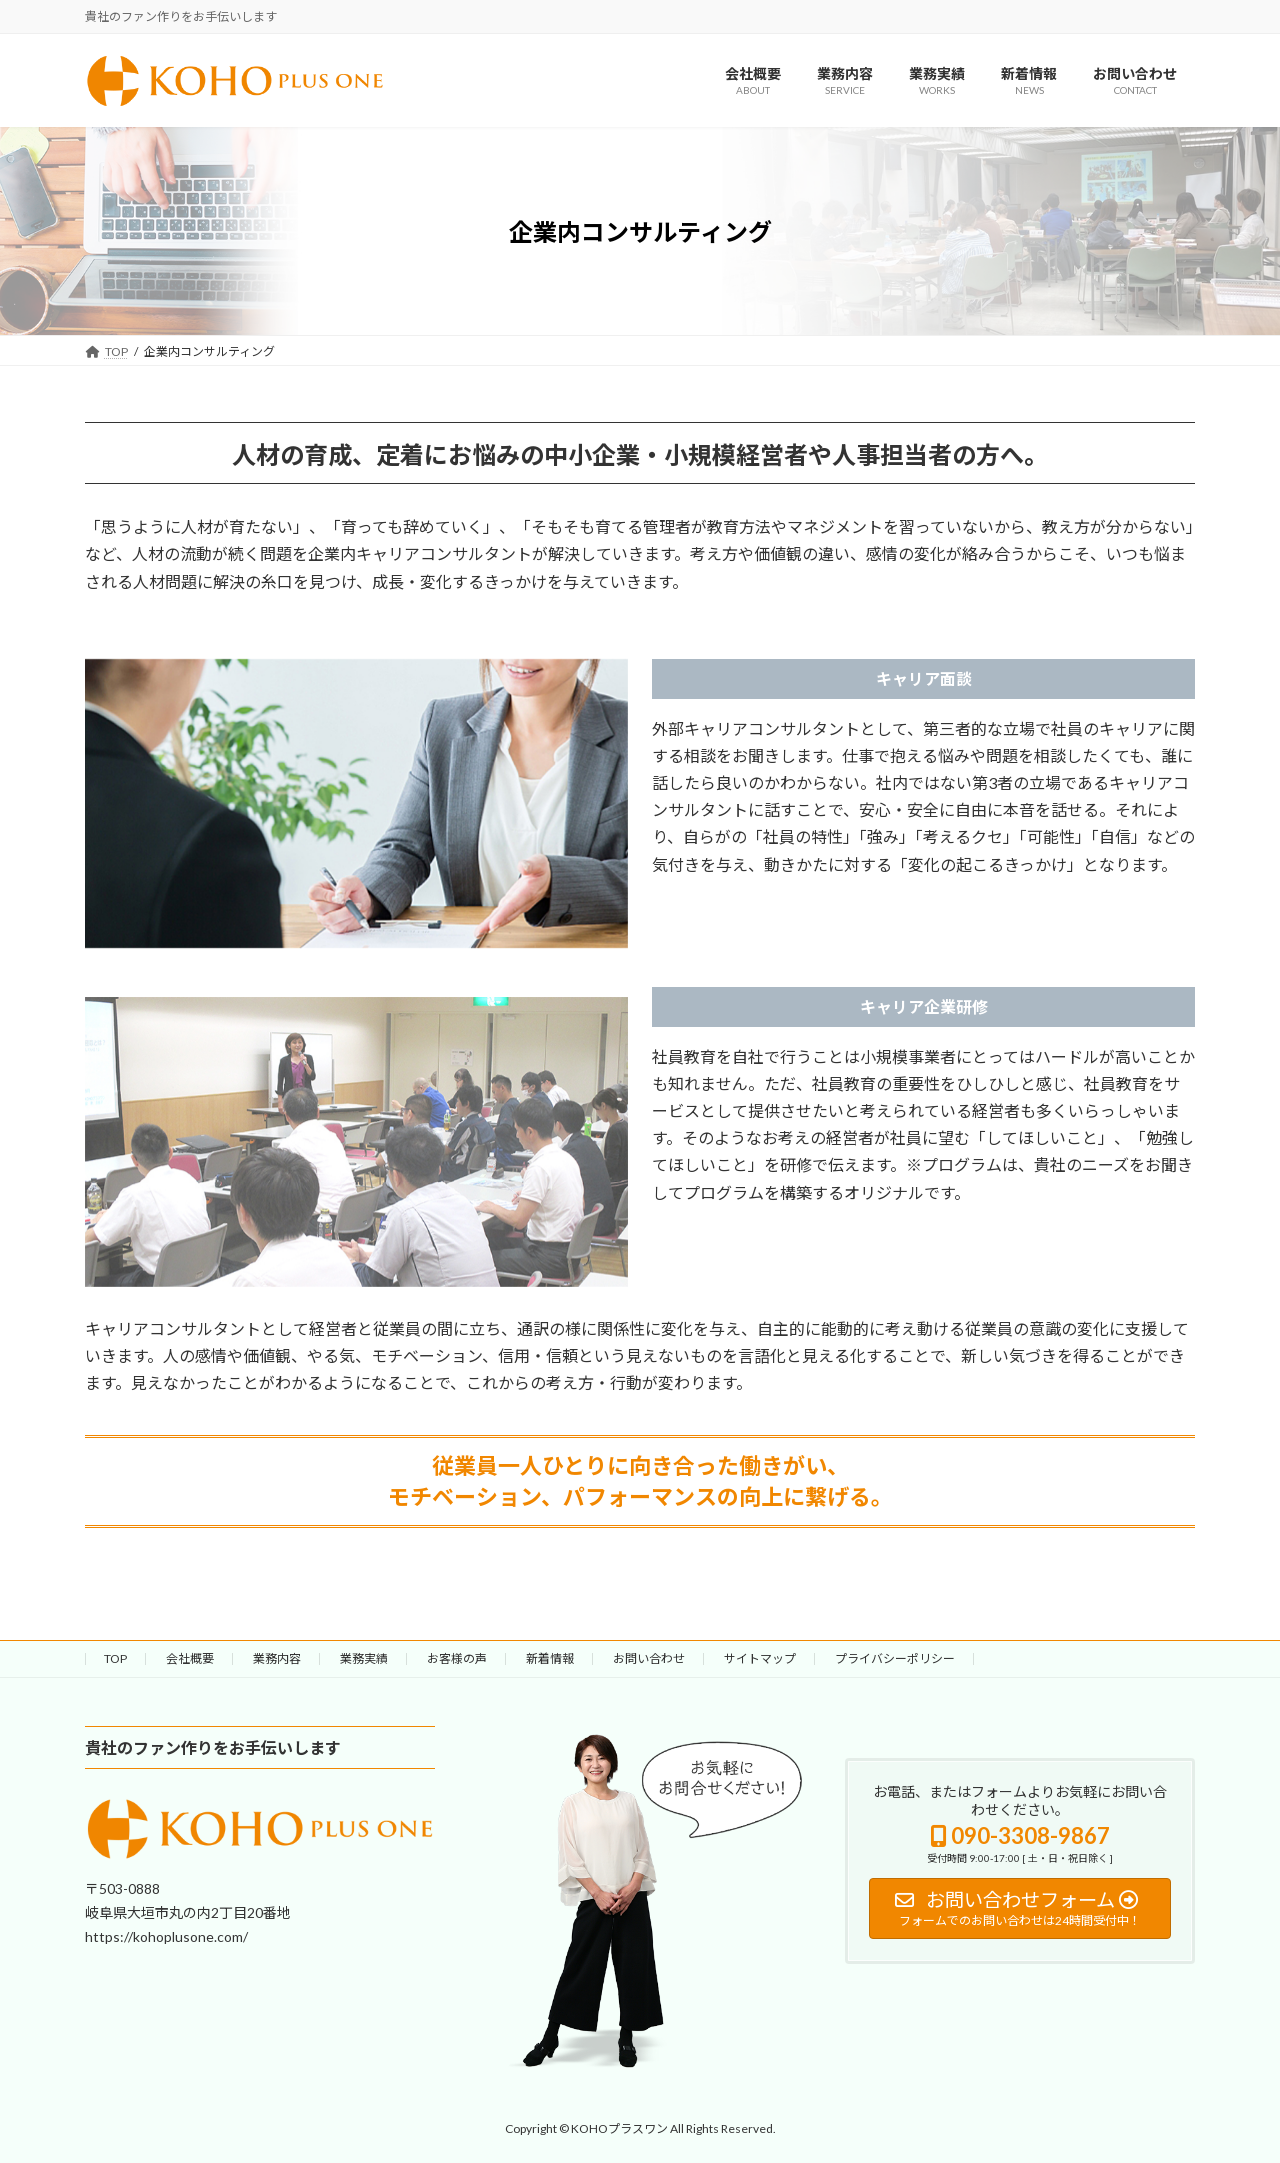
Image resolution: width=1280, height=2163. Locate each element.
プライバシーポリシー (895, 1658)
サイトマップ (760, 1658)
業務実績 (364, 1658)
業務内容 (277, 1658)
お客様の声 (457, 1658)
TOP (115, 1658)
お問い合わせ (649, 1658)
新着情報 (550, 1658)
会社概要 (190, 1658)
